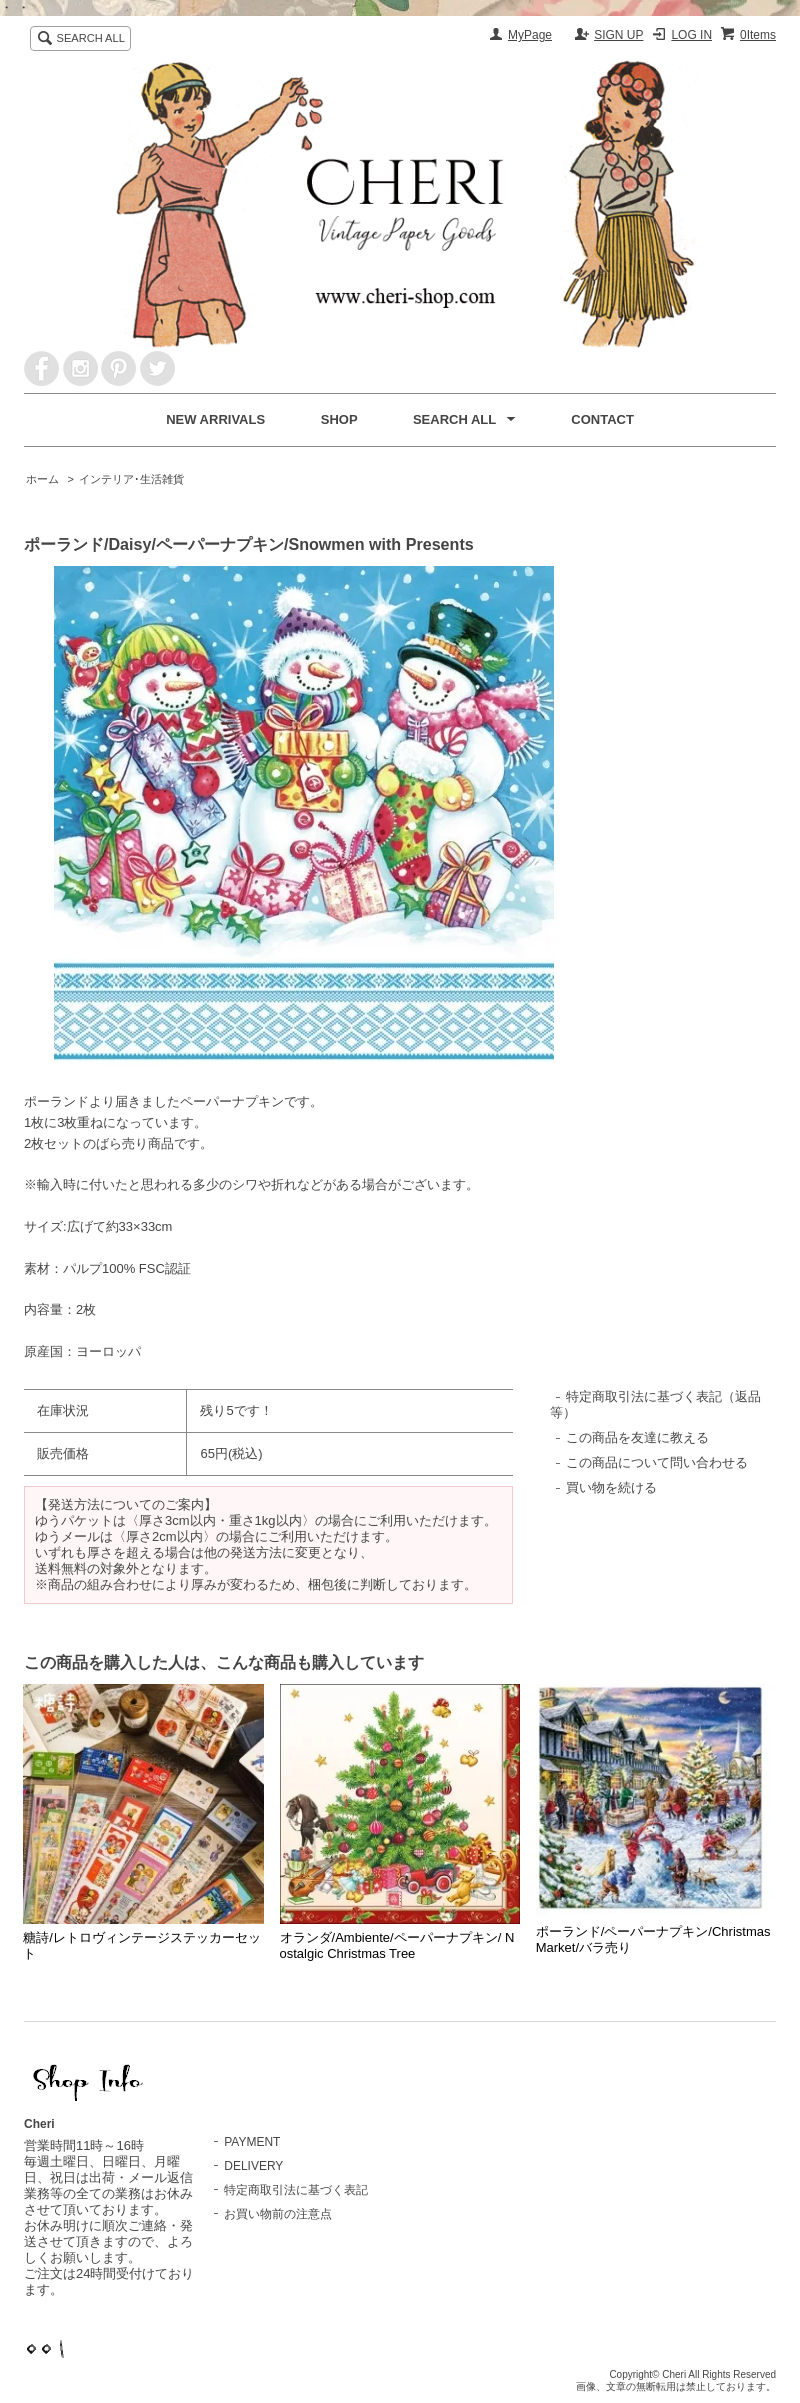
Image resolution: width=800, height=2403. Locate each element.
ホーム (42, 479)
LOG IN (691, 35)
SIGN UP (618, 35)
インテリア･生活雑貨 (131, 479)
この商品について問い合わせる (657, 1462)
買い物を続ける (611, 1487)
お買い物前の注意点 (278, 2214)
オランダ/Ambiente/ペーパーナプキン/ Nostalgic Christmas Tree (397, 1945)
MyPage (530, 35)
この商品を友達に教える (637, 1437)
